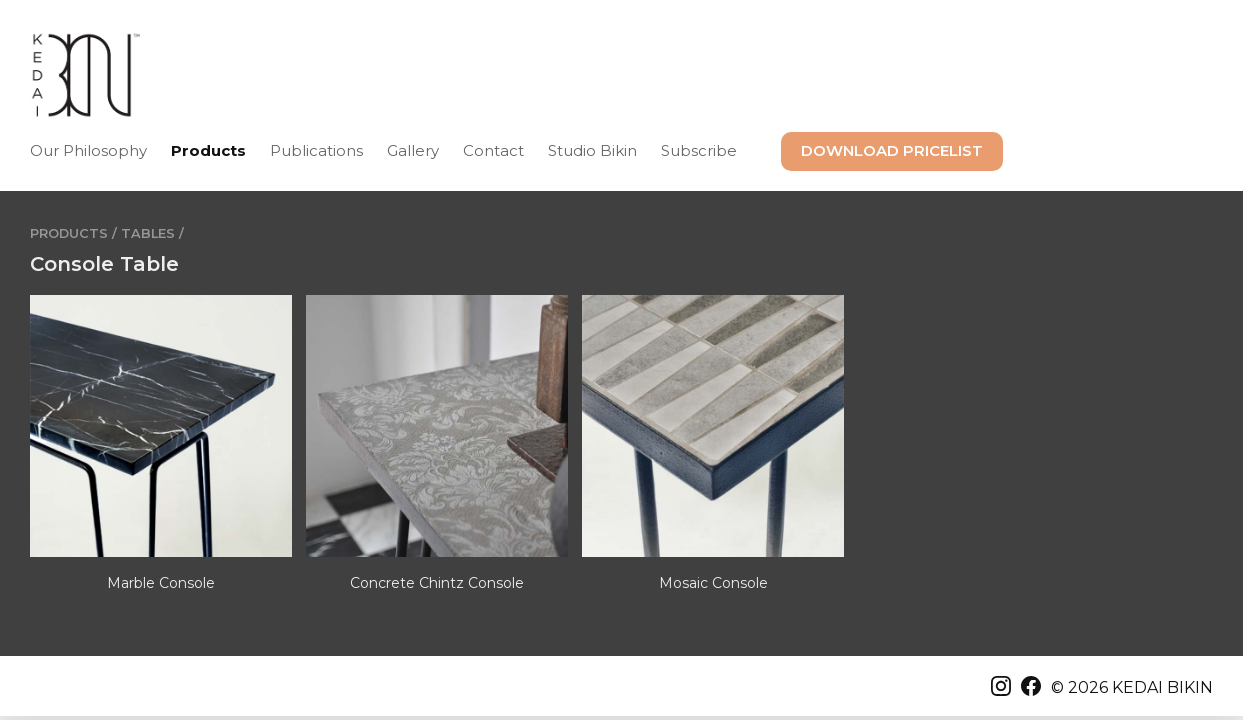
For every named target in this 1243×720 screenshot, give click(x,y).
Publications (316, 150)
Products (208, 150)
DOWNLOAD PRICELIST (892, 150)
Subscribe (699, 150)
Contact (493, 150)
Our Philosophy (88, 150)
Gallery (413, 150)
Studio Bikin (592, 150)
